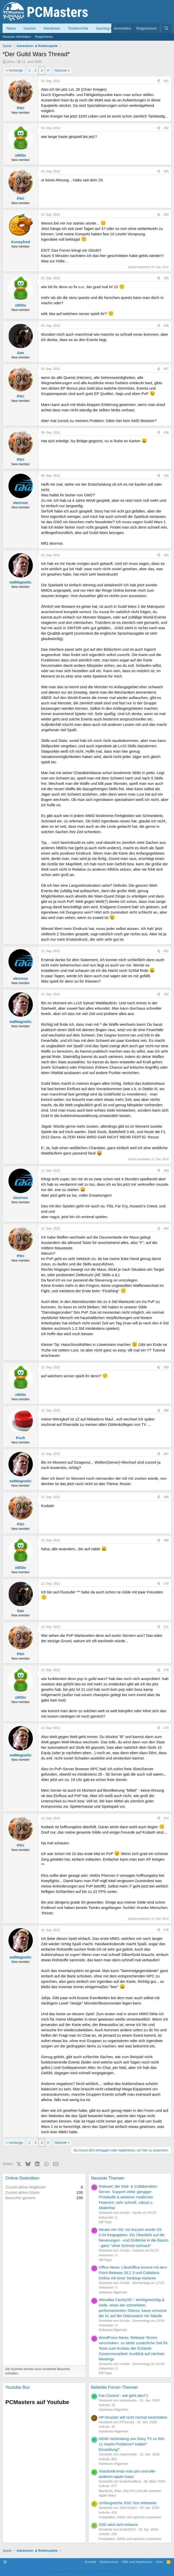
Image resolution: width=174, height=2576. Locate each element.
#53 (166, 171)
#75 (166, 1930)
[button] (5, 2561)
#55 (166, 278)
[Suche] (166, 28)
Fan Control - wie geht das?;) (123, 2395)
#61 (166, 951)
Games (30, 28)
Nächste (61, 70)
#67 (166, 1454)
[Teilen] (158, 81)
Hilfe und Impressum (137, 2562)
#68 (166, 1497)
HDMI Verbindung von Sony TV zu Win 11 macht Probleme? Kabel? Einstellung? (132, 2444)
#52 (166, 128)
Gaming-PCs (107, 28)
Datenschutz (109, 2562)
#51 (166, 81)
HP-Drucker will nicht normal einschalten (133, 2417)
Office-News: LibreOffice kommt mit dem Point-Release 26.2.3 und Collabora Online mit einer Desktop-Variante (133, 2272)
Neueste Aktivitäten (17, 37)
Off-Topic (105, 2222)
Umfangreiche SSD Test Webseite (127, 2503)
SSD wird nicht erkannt (118, 2524)
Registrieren (44, 37)
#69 (166, 1540)
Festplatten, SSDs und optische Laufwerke (130, 2517)
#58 (166, 432)
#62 (166, 994)
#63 (166, 1170)
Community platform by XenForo (87, 2571)
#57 (166, 369)
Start (159, 2562)
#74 (166, 1818)
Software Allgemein (113, 2292)
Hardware (52, 28)
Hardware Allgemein (113, 2409)
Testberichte (78, 28)
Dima (11, 62)
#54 (166, 214)
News (11, 28)
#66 (166, 1410)
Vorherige (16, 70)
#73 (166, 1728)
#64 (166, 1228)
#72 (166, 1670)
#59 (166, 475)
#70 (166, 1584)
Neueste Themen (107, 2178)
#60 (166, 555)
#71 (166, 1627)
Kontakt (90, 2562)
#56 (166, 326)
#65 (166, 1367)
